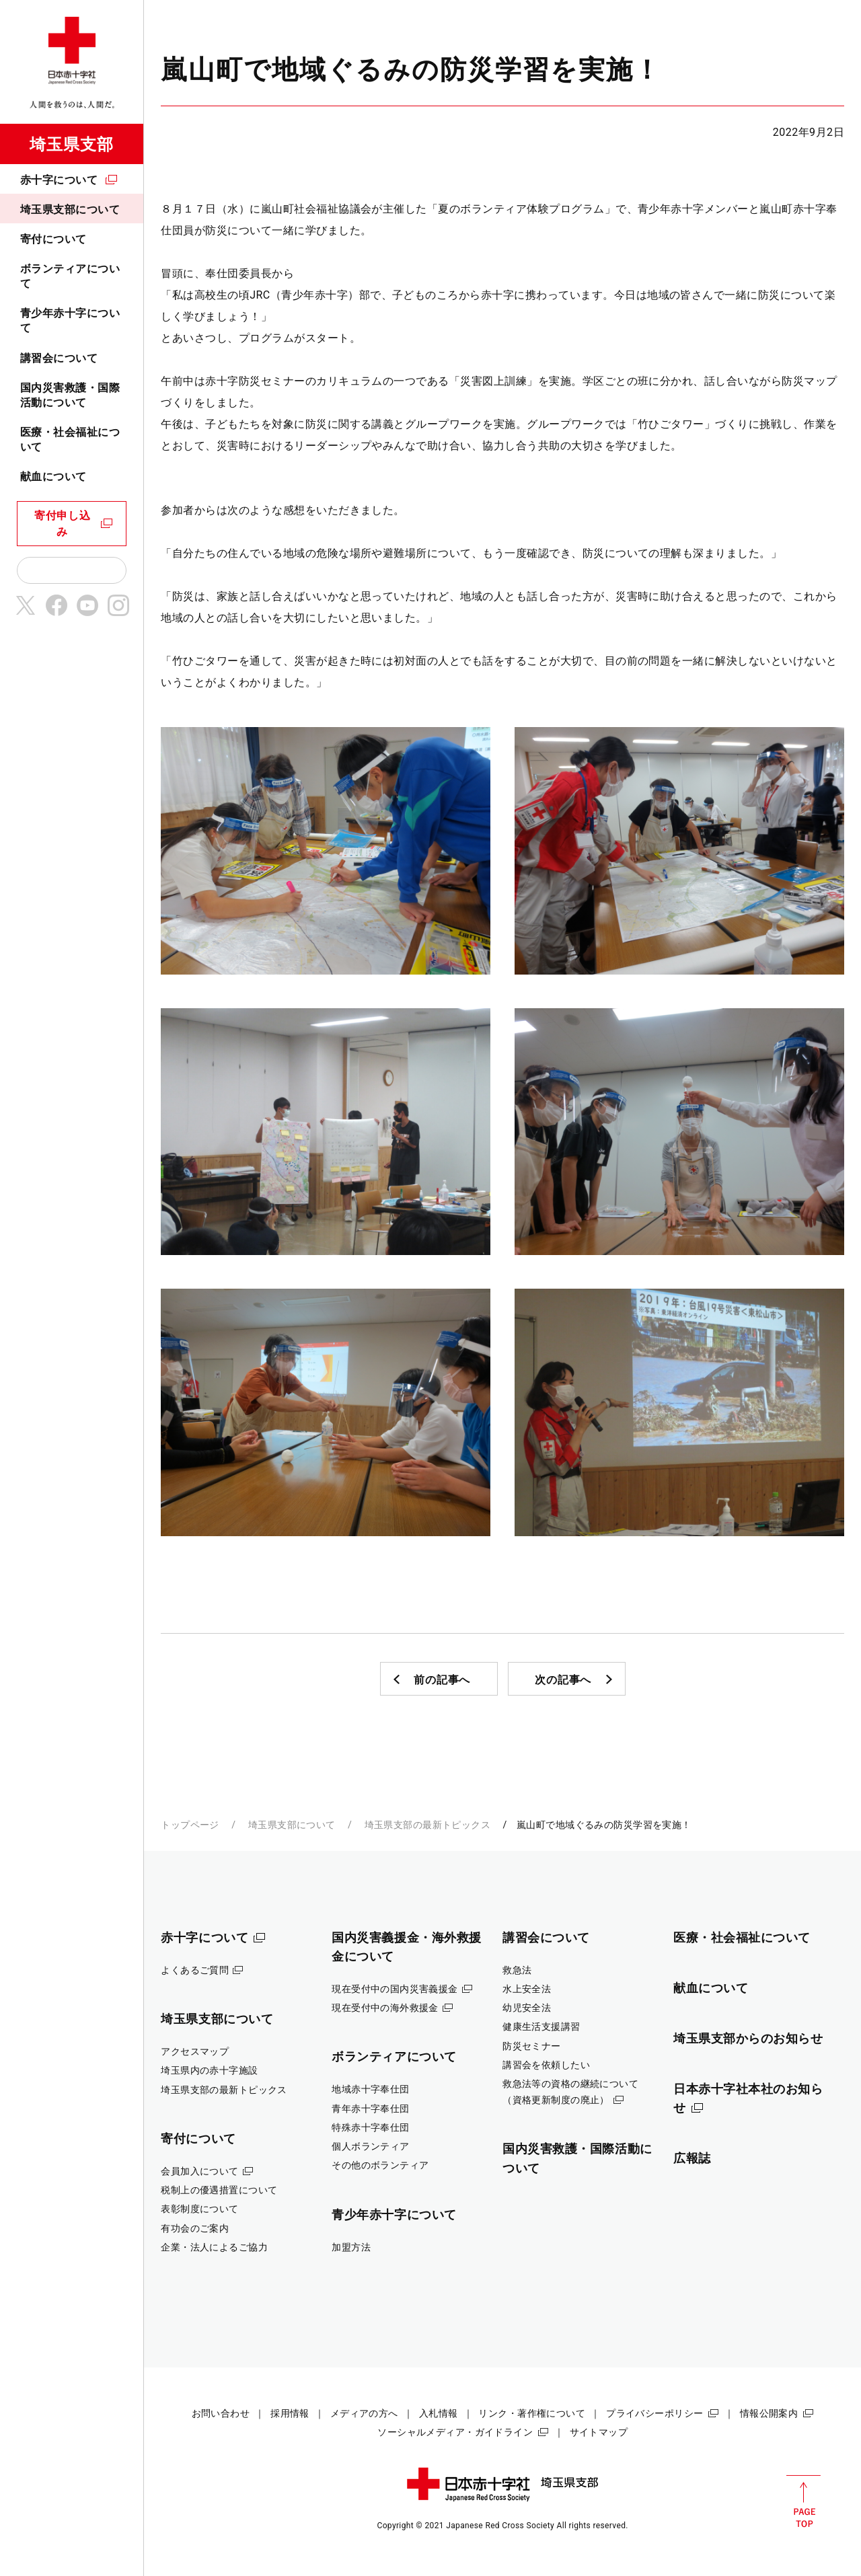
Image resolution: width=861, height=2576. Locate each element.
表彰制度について (199, 2208)
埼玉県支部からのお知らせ (748, 2038)
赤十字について (59, 180)
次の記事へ (563, 1679)
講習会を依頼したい (546, 2064)
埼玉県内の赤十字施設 (209, 2070)
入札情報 (438, 2413)
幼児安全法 (526, 2007)
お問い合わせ (221, 2413)
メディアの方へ (364, 2413)
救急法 (516, 1970)
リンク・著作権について (531, 2413)
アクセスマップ (195, 2051)
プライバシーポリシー (654, 2413)
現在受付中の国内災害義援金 (395, 1988)
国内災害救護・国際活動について (70, 395)
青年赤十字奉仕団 (370, 2108)
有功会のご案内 (195, 2228)
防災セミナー (531, 2046)
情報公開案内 (769, 2413)
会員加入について (199, 2171)
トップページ (190, 1824)
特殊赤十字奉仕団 (370, 2127)
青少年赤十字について (70, 320)
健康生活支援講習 (541, 2026)
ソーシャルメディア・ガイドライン (455, 2432)
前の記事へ (442, 1679)
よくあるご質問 (195, 1970)
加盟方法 (351, 2247)
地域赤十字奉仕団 (370, 2089)
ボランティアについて (70, 276)
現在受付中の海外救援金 (385, 2007)
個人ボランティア (370, 2146)
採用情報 (289, 2413)
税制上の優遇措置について (219, 2190)
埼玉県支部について (70, 209)
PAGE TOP (803, 2501)
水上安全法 (526, 1988)
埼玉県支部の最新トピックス (428, 1824)
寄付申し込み (62, 523)
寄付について (53, 239)
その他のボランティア (380, 2165)
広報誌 (692, 2158)
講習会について (59, 358)
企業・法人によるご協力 (214, 2247)
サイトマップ (599, 2432)
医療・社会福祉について (70, 439)
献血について (53, 476)
